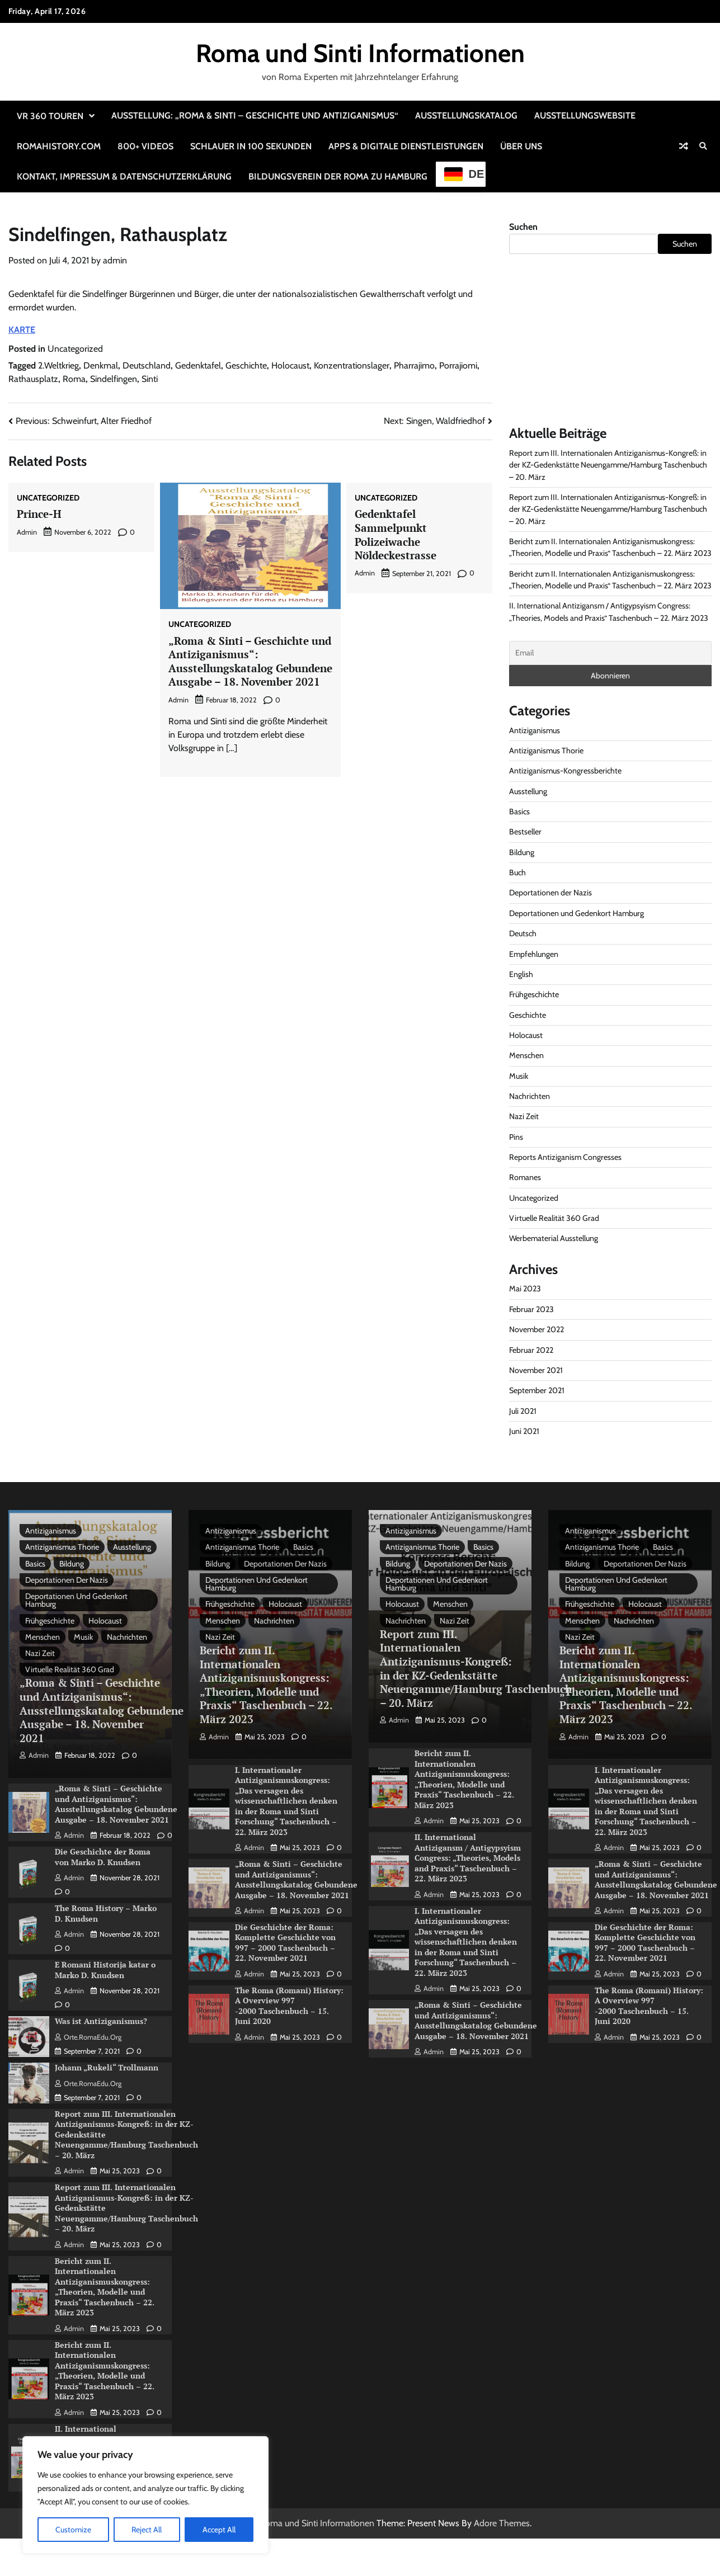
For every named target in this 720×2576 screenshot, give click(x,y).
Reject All (146, 2530)
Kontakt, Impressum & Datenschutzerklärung (124, 176)
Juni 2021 (524, 1431)
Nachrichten (529, 1096)
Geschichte (246, 365)
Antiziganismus (534, 730)
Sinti (150, 379)
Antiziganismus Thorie (546, 751)
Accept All (219, 2530)
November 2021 (536, 1370)
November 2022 (536, 1329)
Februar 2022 (531, 1350)
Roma (74, 379)
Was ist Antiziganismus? (101, 2021)
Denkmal (100, 365)
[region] (145, 2495)
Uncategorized (75, 348)
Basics (519, 811)
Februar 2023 (531, 1309)
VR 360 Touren (50, 116)
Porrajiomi (458, 365)
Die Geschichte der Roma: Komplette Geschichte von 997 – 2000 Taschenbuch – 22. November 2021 (285, 1943)
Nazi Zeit (524, 1116)
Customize (73, 2530)
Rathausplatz (33, 379)
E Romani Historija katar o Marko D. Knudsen (105, 1969)
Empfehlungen (533, 954)
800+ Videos (145, 146)
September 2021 (536, 1390)
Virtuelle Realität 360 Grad (554, 1218)
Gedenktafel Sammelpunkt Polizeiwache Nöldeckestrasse (395, 534)
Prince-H (39, 514)
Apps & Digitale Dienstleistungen (405, 146)
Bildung (521, 852)
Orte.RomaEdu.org (88, 2037)
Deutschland (147, 365)
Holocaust (290, 365)
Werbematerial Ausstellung (553, 1238)
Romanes (525, 1177)
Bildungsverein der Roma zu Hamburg (337, 176)
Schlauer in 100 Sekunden (251, 146)
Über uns (521, 146)
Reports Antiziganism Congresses (565, 1157)
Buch (517, 872)
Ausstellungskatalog (466, 115)
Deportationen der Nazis (550, 893)
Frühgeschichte (534, 994)
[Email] (610, 653)
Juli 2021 (523, 1411)
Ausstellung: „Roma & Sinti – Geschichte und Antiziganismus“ (254, 115)
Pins (516, 1137)
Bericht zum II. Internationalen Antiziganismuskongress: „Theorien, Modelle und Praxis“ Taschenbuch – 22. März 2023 (104, 2287)
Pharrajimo (414, 365)
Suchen (523, 226)
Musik (518, 1076)
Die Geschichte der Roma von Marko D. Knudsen (102, 1857)
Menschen (526, 1055)
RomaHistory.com (59, 146)
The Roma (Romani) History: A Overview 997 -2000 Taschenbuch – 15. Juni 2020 (289, 2006)
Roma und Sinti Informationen (360, 53)
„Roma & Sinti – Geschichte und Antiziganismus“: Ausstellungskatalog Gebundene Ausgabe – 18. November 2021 (250, 661)
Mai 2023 (525, 1289)
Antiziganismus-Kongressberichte (565, 771)
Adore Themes (502, 2523)
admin (115, 260)
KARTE (21, 329)
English (521, 974)
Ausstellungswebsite (585, 115)
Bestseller (525, 832)
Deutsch (523, 933)
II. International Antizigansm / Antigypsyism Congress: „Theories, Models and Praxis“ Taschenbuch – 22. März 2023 (468, 1858)
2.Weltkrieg (58, 365)
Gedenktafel (198, 365)
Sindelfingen (113, 379)
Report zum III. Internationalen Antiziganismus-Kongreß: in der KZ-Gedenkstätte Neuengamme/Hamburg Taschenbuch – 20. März (608, 465)
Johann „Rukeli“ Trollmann (106, 2067)
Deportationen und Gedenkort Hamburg (576, 913)
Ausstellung (528, 791)
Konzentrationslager (351, 365)
